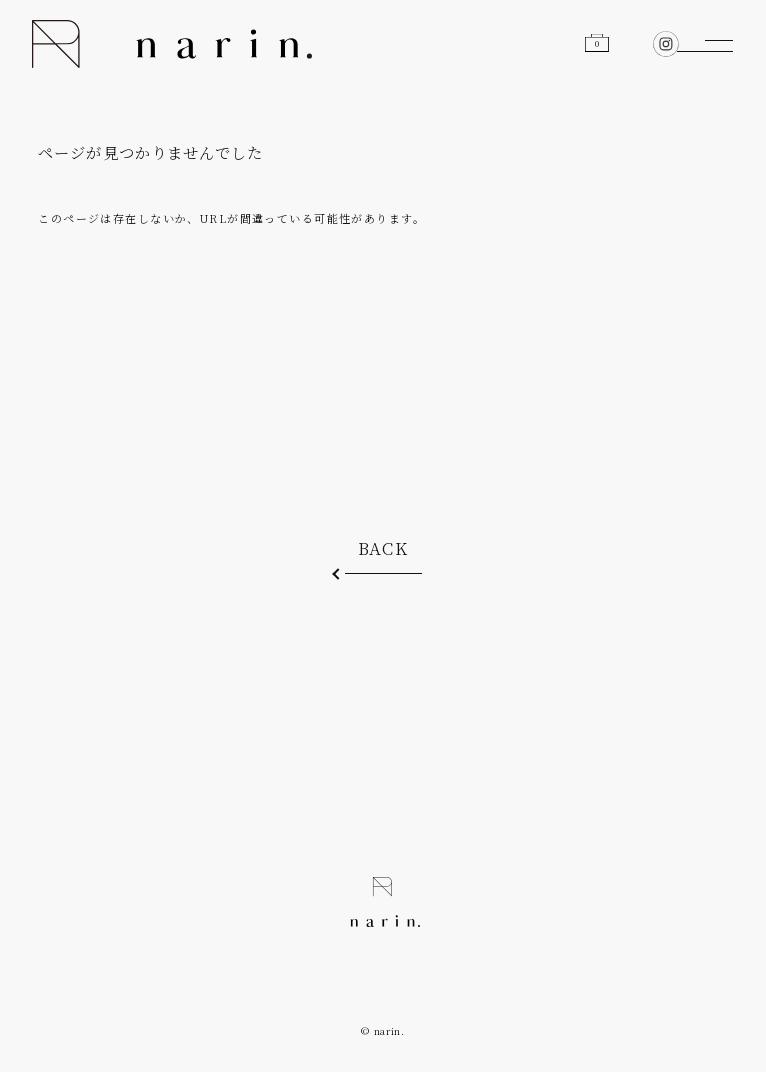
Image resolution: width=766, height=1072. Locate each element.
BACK (382, 548)
